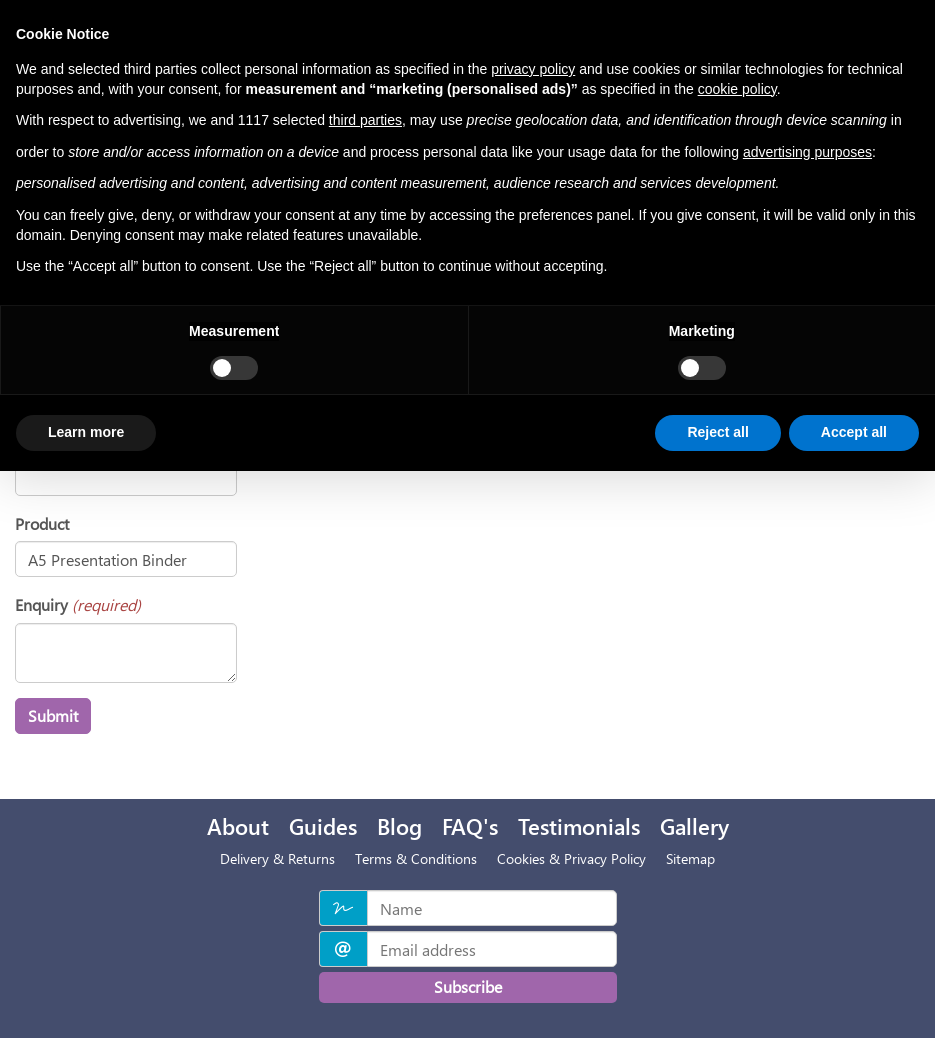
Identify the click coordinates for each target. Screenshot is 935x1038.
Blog (399, 826)
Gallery (694, 826)
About (238, 826)
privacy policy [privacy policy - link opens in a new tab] (533, 69)
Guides (323, 826)
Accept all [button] (854, 432)
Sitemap (690, 858)
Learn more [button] (86, 432)
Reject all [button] (717, 432)
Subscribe (468, 986)
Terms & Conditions (416, 858)
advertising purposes (807, 152)
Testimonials (579, 826)
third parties (365, 120)
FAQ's (470, 826)
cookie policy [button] (737, 89)
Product (42, 523)
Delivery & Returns (277, 858)
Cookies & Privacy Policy (571, 858)
